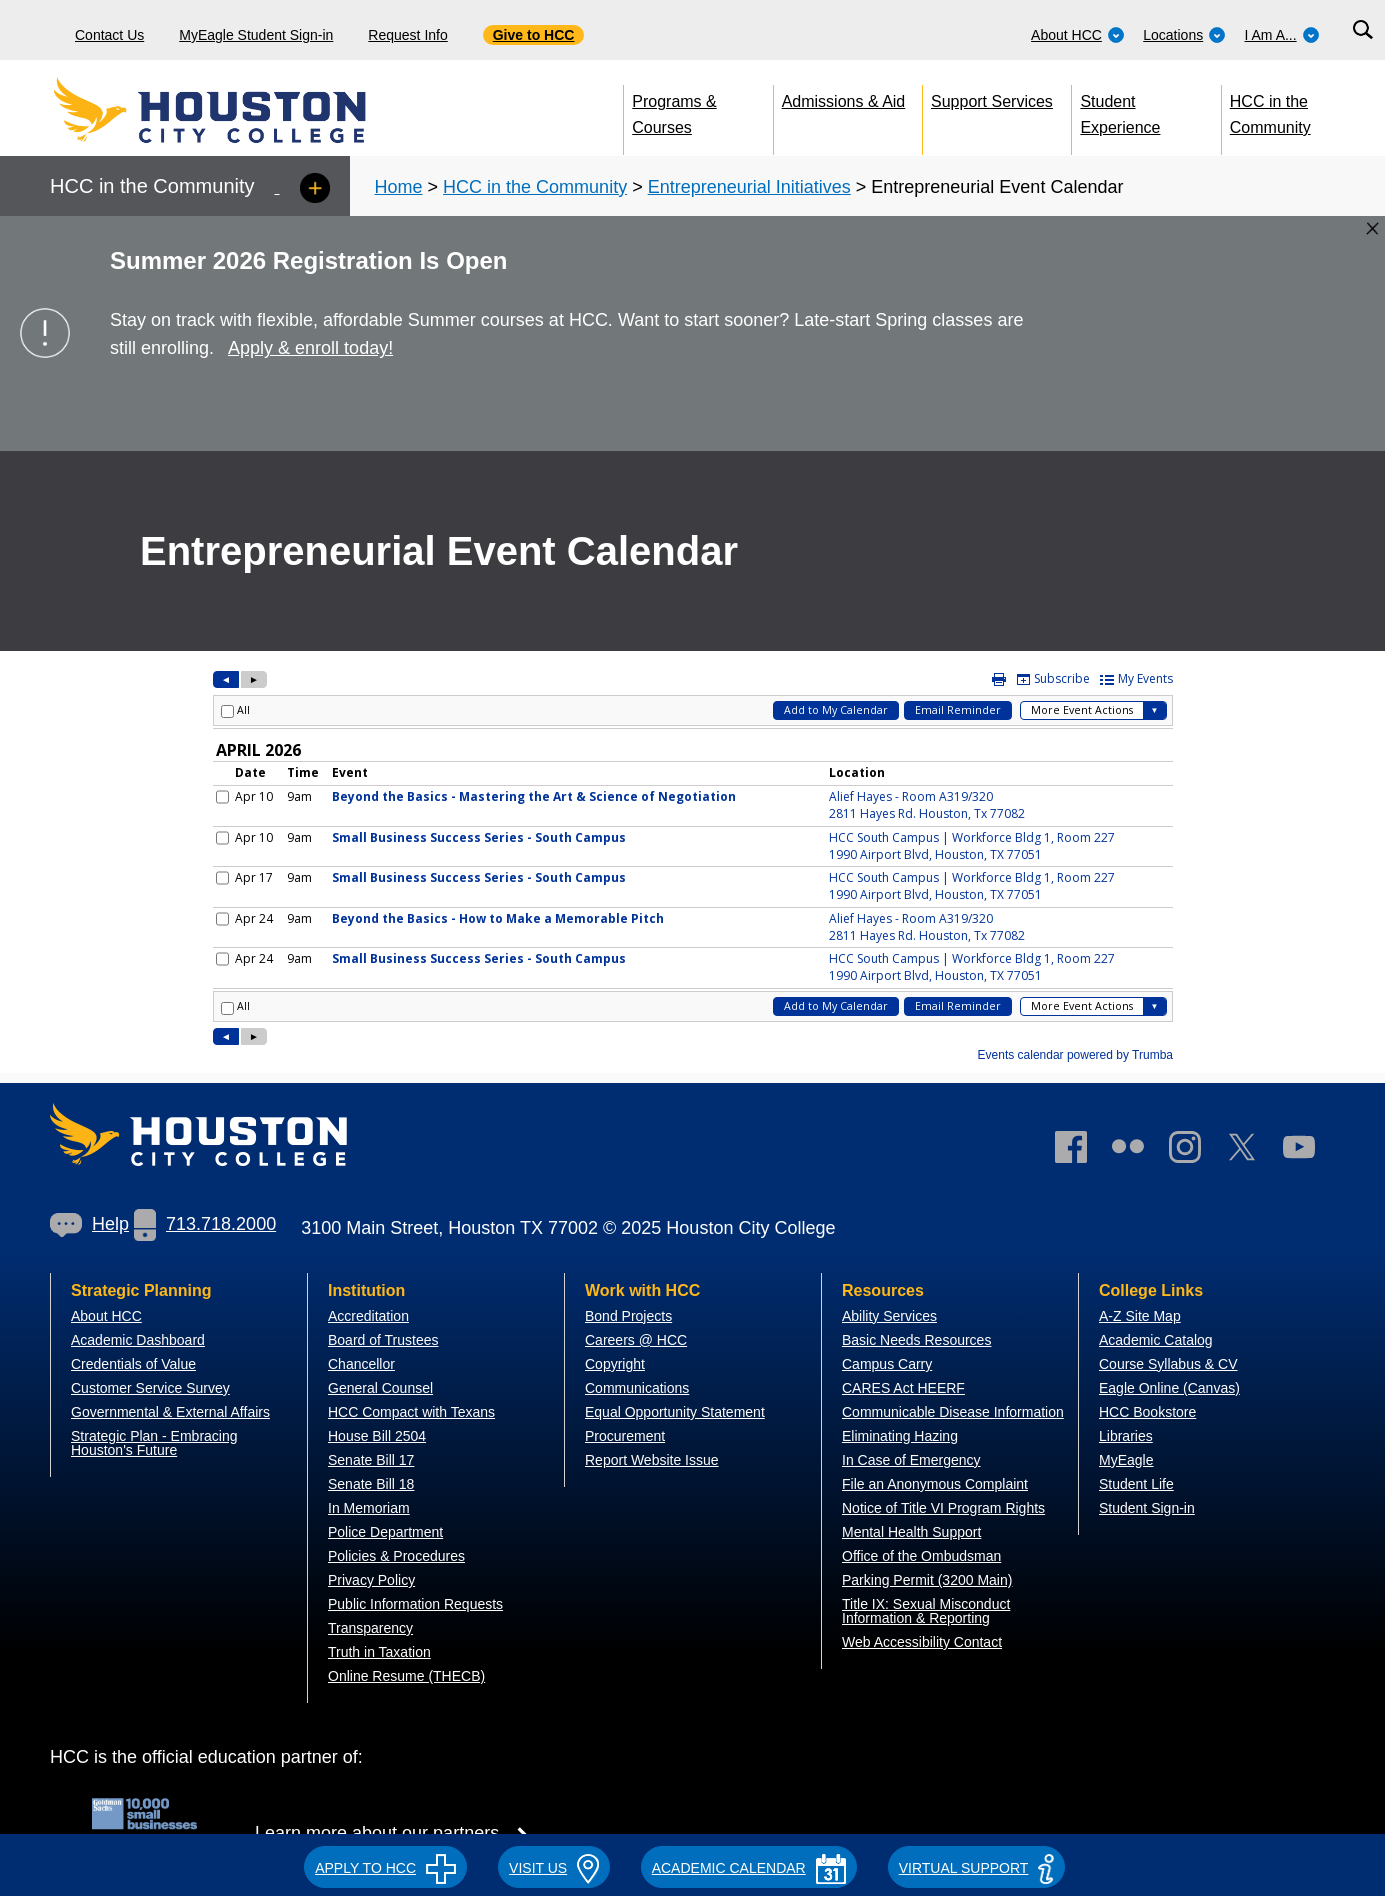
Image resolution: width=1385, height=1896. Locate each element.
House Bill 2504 (377, 1436)
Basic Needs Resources (916, 1340)
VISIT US (554, 1868)
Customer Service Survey (150, 1388)
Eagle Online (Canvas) (1169, 1388)
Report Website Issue (652, 1460)
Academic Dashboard (138, 1340)
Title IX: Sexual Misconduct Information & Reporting (926, 1611)
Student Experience (1120, 110)
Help (89, 1224)
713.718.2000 (205, 1224)
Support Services (992, 101)
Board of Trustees (383, 1340)
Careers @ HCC (636, 1340)
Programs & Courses (674, 110)
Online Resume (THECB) (406, 1676)
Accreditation (368, 1316)
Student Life (1136, 1484)
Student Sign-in (1147, 1508)
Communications (637, 1388)
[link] (1195, 1151)
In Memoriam (369, 1508)
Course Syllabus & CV (1168, 1364)
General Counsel (380, 1388)
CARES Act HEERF (903, 1388)
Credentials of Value (133, 1364)
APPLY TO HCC (385, 1868)
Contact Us (109, 35)
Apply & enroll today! (310, 348)
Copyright (615, 1364)
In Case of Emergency (911, 1460)
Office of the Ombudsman (921, 1556)
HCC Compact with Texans (411, 1412)
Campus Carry (887, 1364)
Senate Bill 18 (371, 1484)
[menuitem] (1078, 30)
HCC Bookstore (1147, 1412)
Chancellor (361, 1364)
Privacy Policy (371, 1580)
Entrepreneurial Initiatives (749, 187)
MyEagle (1126, 1460)
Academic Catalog (1156, 1340)
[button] (385, 1865)
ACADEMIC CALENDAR (749, 1868)
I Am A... (1282, 35)
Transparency (370, 1628)
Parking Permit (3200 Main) (927, 1580)
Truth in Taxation (379, 1652)
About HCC (1078, 35)
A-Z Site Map (1140, 1316)
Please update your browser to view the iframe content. (693, 867)
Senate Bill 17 (371, 1460)
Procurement (625, 1436)
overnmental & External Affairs (176, 1412)
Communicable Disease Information (953, 1412)
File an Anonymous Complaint (935, 1484)
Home (399, 187)
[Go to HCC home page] (255, 110)
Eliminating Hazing (900, 1436)
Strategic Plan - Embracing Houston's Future (154, 1443)
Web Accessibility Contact (922, 1642)
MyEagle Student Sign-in (256, 35)
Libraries (1126, 1436)
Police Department (385, 1532)
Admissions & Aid (844, 101)
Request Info (407, 35)
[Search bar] (1362, 30)
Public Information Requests (415, 1604)
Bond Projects (628, 1316)
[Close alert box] (1372, 228)
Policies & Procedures (396, 1556)
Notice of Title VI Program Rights (943, 1508)
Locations (1184, 35)
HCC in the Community (1270, 110)
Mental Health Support (911, 1532)
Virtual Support (976, 1868)
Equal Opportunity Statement (675, 1412)
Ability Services (889, 1316)
